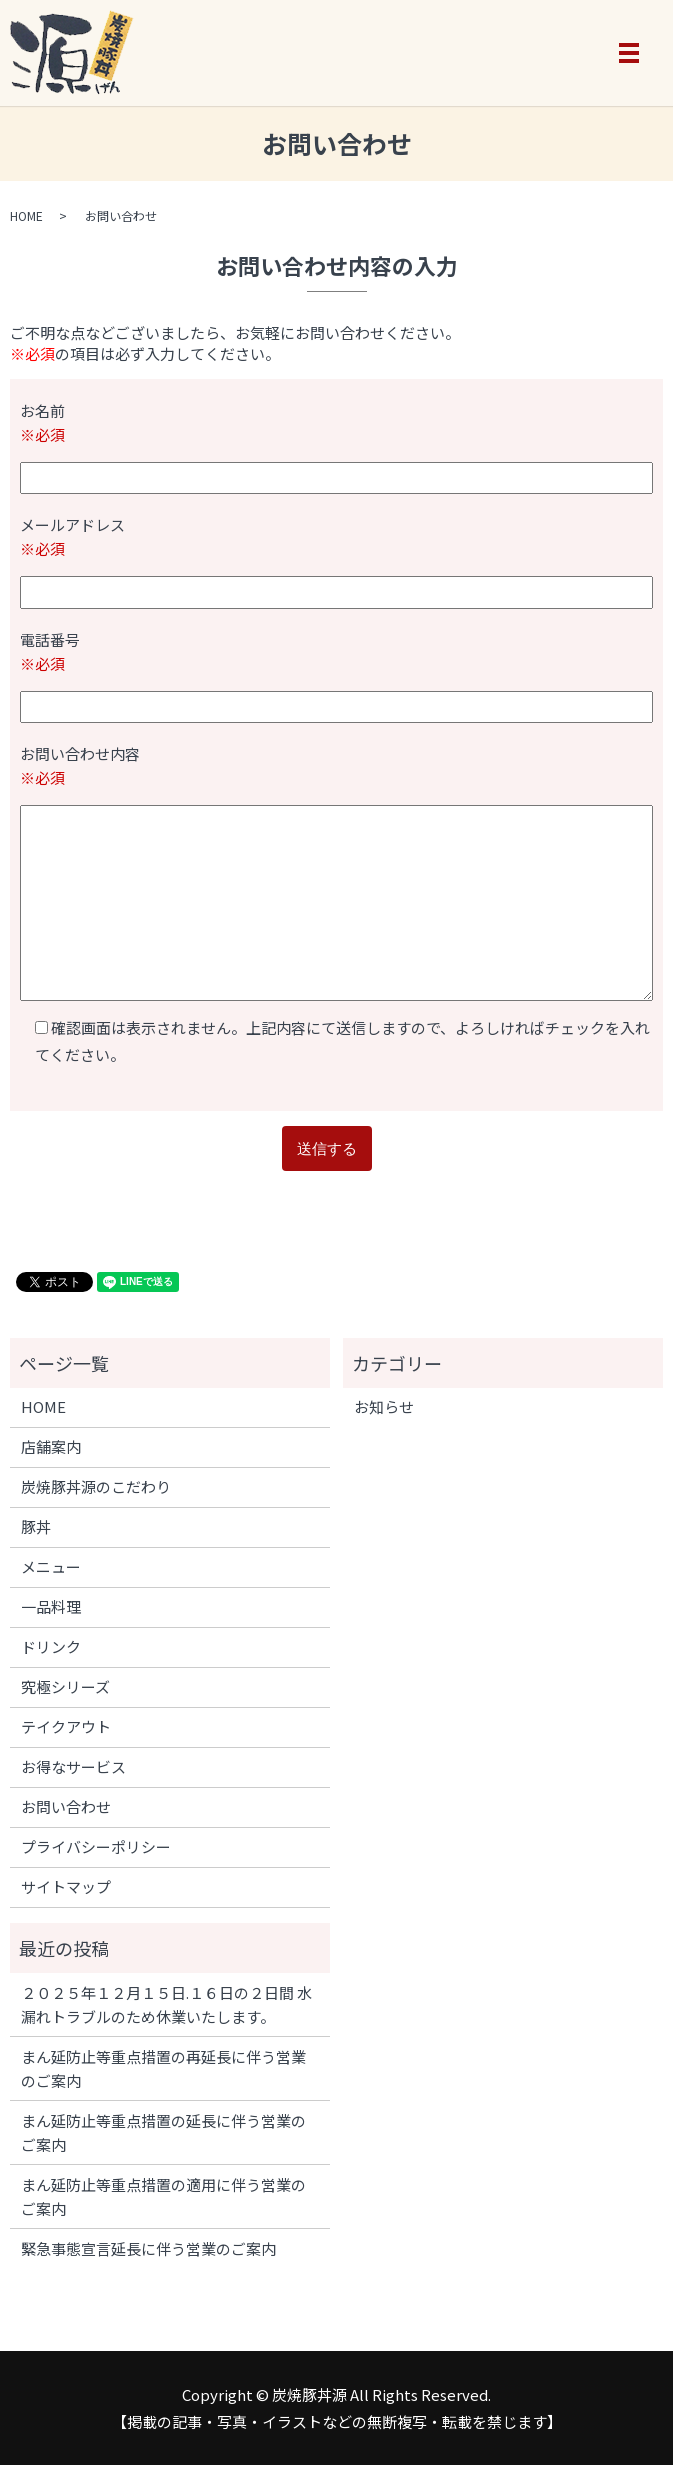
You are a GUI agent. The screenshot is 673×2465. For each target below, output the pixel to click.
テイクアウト (66, 1726)
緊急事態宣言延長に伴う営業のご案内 (148, 2248)
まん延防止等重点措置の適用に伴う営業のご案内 (163, 2196)
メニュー (51, 1566)
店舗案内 (51, 1446)
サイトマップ (66, 1886)
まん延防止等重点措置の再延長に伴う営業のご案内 (163, 2068)
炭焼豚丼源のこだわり (96, 1486)
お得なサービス (73, 1766)
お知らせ (384, 1406)
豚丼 (36, 1526)
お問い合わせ (66, 1806)
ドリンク (51, 1646)
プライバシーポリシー (96, 1846)
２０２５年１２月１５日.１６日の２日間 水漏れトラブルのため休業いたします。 (166, 2004)
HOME (26, 215)
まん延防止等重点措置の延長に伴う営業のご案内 (163, 2132)
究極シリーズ (65, 1686)
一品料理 (51, 1606)
